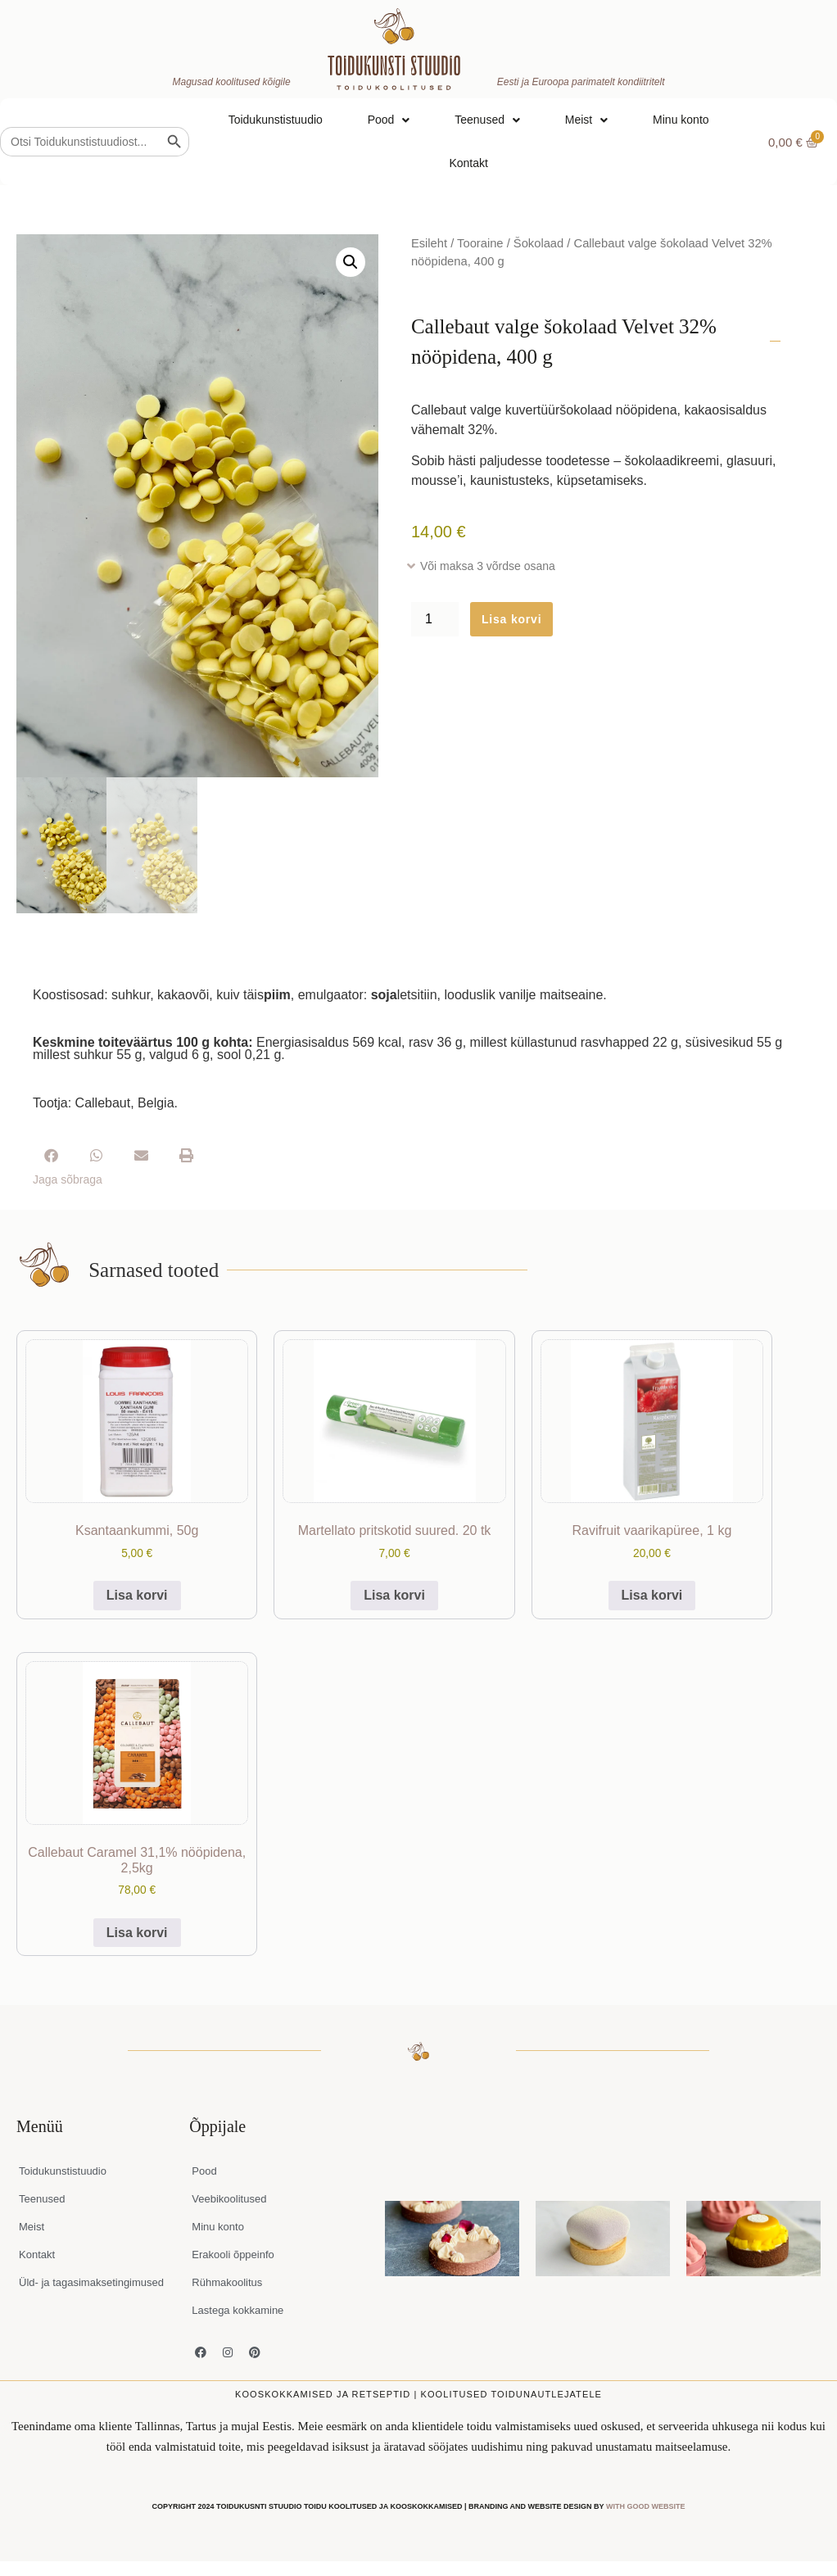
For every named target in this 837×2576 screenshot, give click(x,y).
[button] (350, 262)
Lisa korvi (511, 619)
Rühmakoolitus (227, 2282)
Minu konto (680, 119)
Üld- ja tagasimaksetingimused (91, 2282)
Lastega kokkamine (237, 2310)
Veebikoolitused (229, 2199)
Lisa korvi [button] (137, 1595)
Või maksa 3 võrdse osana (487, 566)
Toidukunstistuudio (275, 119)
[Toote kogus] (435, 619)
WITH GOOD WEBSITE (645, 2506)
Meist (586, 120)
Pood (389, 120)
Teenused (487, 120)
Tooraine (480, 243)
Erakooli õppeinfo (233, 2254)
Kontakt (468, 163)
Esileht (429, 243)
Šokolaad (538, 243)
